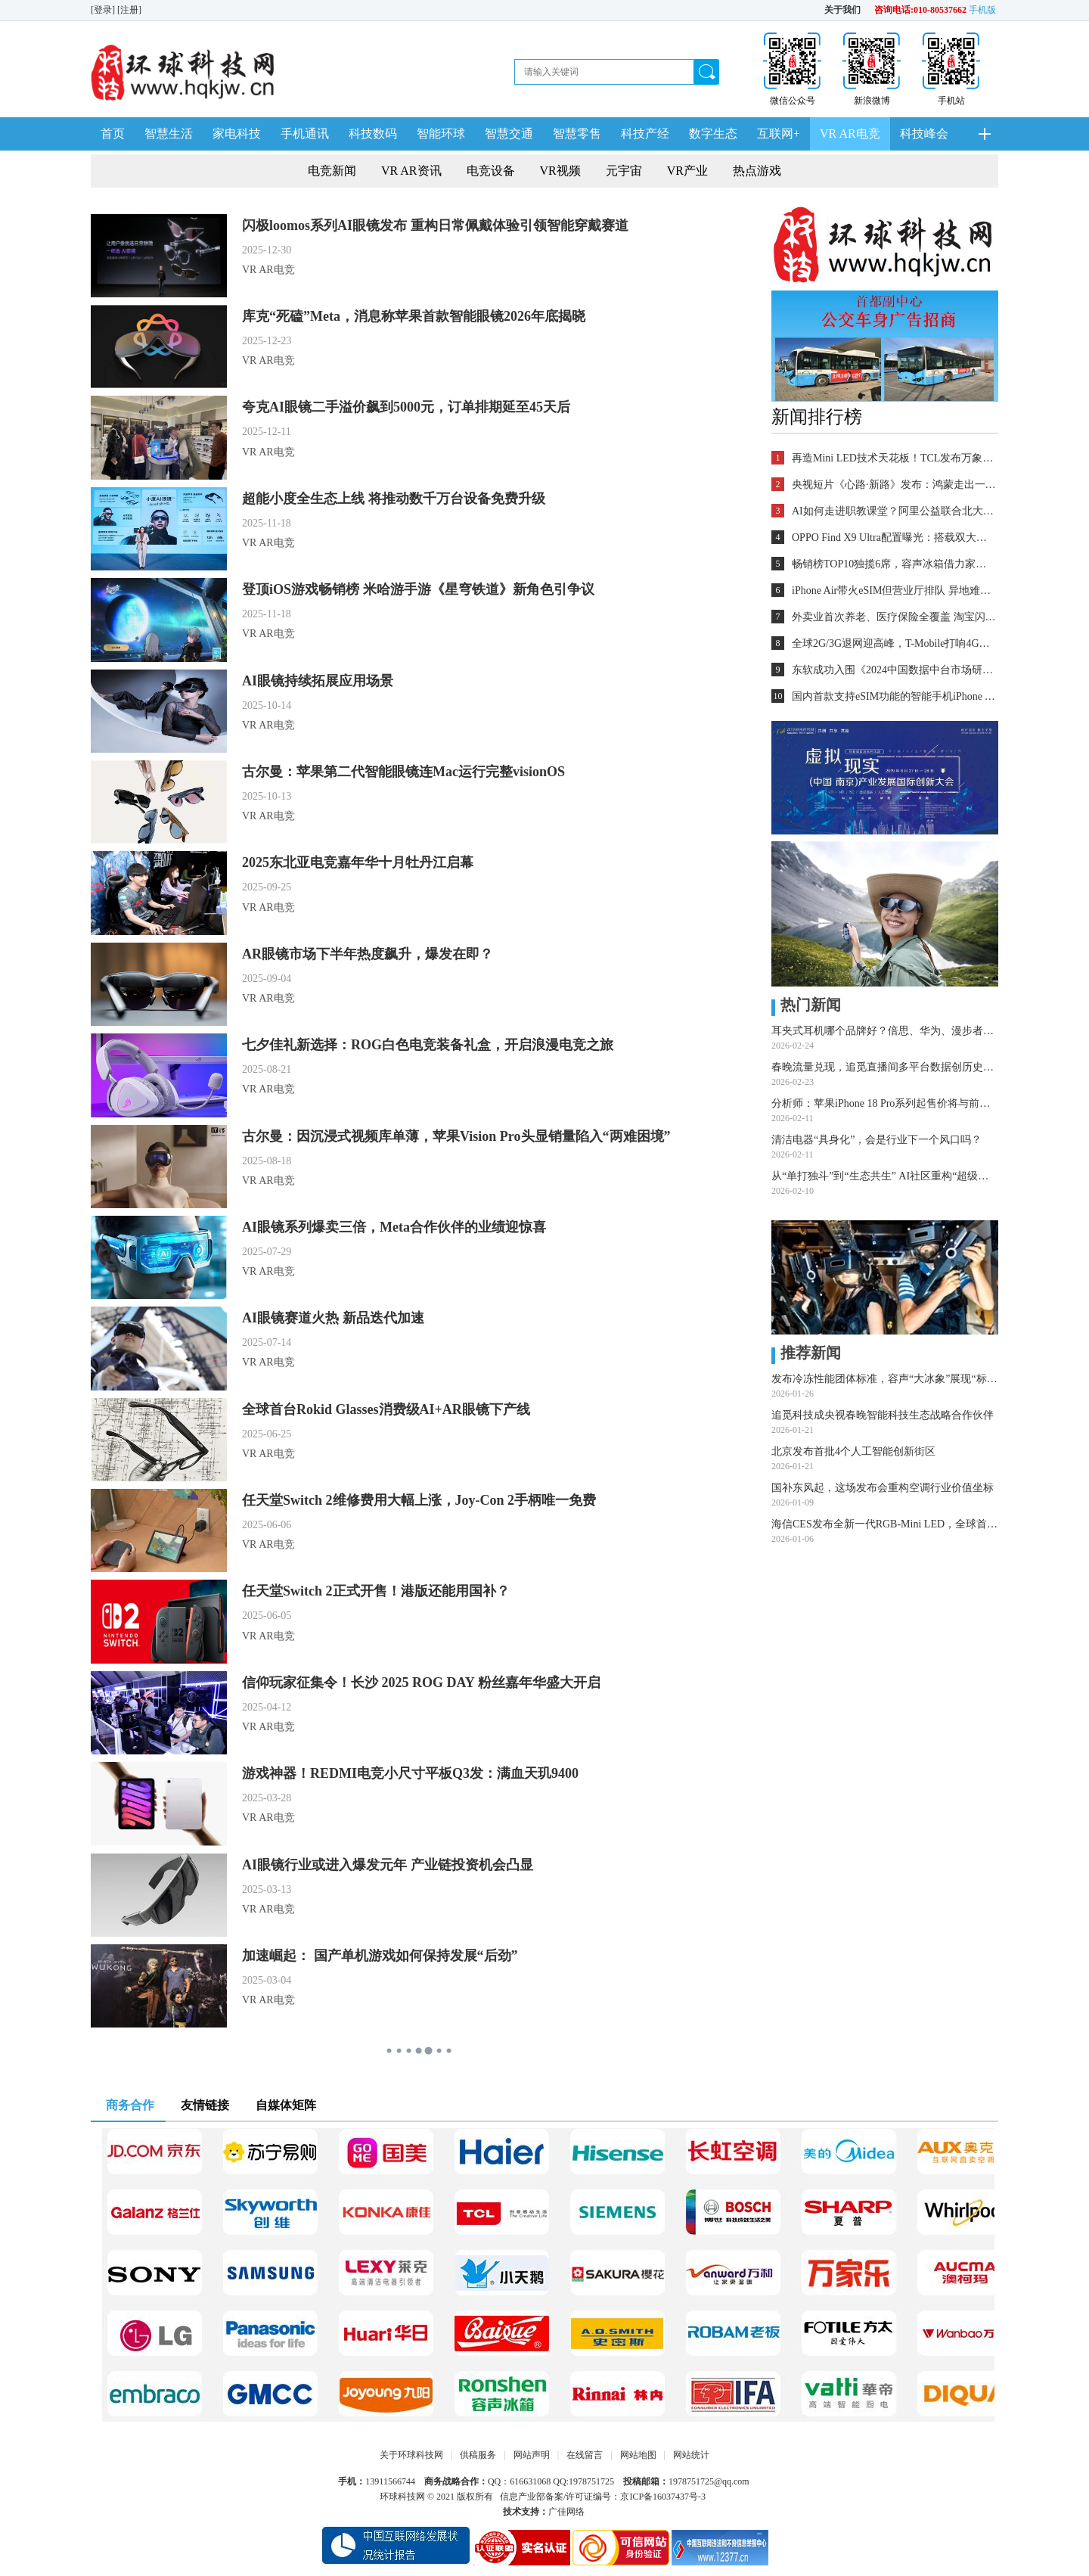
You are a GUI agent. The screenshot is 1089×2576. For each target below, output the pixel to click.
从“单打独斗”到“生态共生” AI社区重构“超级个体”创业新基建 (884, 1176)
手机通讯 (305, 133)
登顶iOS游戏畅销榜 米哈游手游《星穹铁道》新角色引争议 (418, 589)
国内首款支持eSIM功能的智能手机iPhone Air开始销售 (894, 696)
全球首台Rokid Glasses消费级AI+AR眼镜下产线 (386, 1409)
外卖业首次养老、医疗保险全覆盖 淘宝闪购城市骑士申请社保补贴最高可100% (894, 617)
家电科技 (237, 133)
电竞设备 (491, 170)
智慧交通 (509, 133)
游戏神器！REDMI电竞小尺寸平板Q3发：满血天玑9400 (410, 1773)
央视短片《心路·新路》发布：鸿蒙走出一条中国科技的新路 (894, 484)
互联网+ (778, 133)
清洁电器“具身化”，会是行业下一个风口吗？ (876, 1139)
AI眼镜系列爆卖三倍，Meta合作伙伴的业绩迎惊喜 (394, 1227)
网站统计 (691, 2455)
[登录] (104, 10)
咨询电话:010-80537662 (920, 10)
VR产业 (687, 170)
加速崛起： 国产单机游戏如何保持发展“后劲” (380, 1955)
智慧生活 (168, 133)
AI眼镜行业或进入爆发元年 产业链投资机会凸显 (387, 1864)
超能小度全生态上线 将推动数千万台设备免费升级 (393, 498)
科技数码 (373, 133)
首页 (113, 133)
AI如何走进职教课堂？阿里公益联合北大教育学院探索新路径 (894, 511)
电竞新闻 (332, 170)
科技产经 (645, 133)
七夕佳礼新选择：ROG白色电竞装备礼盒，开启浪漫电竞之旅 (427, 1044)
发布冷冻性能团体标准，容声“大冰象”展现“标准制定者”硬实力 (884, 1378)
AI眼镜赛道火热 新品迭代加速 (333, 1317)
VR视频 (560, 170)
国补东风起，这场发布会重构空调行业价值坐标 (882, 1487)
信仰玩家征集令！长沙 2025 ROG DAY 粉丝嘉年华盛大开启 (421, 1682)
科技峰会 (924, 133)
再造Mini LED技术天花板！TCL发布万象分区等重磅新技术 (894, 458)
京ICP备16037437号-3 (663, 2496)
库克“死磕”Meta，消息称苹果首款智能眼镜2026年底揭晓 (413, 316)
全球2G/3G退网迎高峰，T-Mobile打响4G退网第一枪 (894, 643)
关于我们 (842, 10)
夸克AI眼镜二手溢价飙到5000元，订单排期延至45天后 (406, 407)
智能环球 (441, 133)
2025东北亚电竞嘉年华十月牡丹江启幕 (357, 862)
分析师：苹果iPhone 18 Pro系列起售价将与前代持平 (884, 1103)
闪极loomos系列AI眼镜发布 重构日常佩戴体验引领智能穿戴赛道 (435, 225)
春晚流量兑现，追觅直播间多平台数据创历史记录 (884, 1067)
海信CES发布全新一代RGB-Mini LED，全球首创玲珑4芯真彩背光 (884, 1524)
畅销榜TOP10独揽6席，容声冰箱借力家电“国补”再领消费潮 (894, 564)
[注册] (130, 10)
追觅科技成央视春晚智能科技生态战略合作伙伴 (882, 1415)
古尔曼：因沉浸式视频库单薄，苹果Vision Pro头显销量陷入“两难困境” (456, 1136)
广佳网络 (566, 2511)
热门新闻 (806, 1004)
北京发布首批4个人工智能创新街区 (853, 1451)
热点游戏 (757, 170)
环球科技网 (402, 2496)
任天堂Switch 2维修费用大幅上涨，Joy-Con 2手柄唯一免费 (419, 1500)
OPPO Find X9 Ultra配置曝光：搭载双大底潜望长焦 (894, 537)
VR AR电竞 (850, 133)
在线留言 (584, 2455)
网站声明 (531, 2455)
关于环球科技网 (411, 2455)
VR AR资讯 (411, 170)
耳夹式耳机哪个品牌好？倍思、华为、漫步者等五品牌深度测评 (884, 1030)
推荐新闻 (806, 1352)
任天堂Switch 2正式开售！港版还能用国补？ (376, 1591)
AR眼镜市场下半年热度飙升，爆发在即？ (367, 954)
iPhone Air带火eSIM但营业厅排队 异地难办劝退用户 (894, 590)
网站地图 (638, 2455)
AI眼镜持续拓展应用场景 (317, 680)
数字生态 (713, 133)
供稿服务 (478, 2455)
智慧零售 (577, 133)
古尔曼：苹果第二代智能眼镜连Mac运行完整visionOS (403, 771)
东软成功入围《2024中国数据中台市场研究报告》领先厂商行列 (894, 670)
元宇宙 (624, 170)
